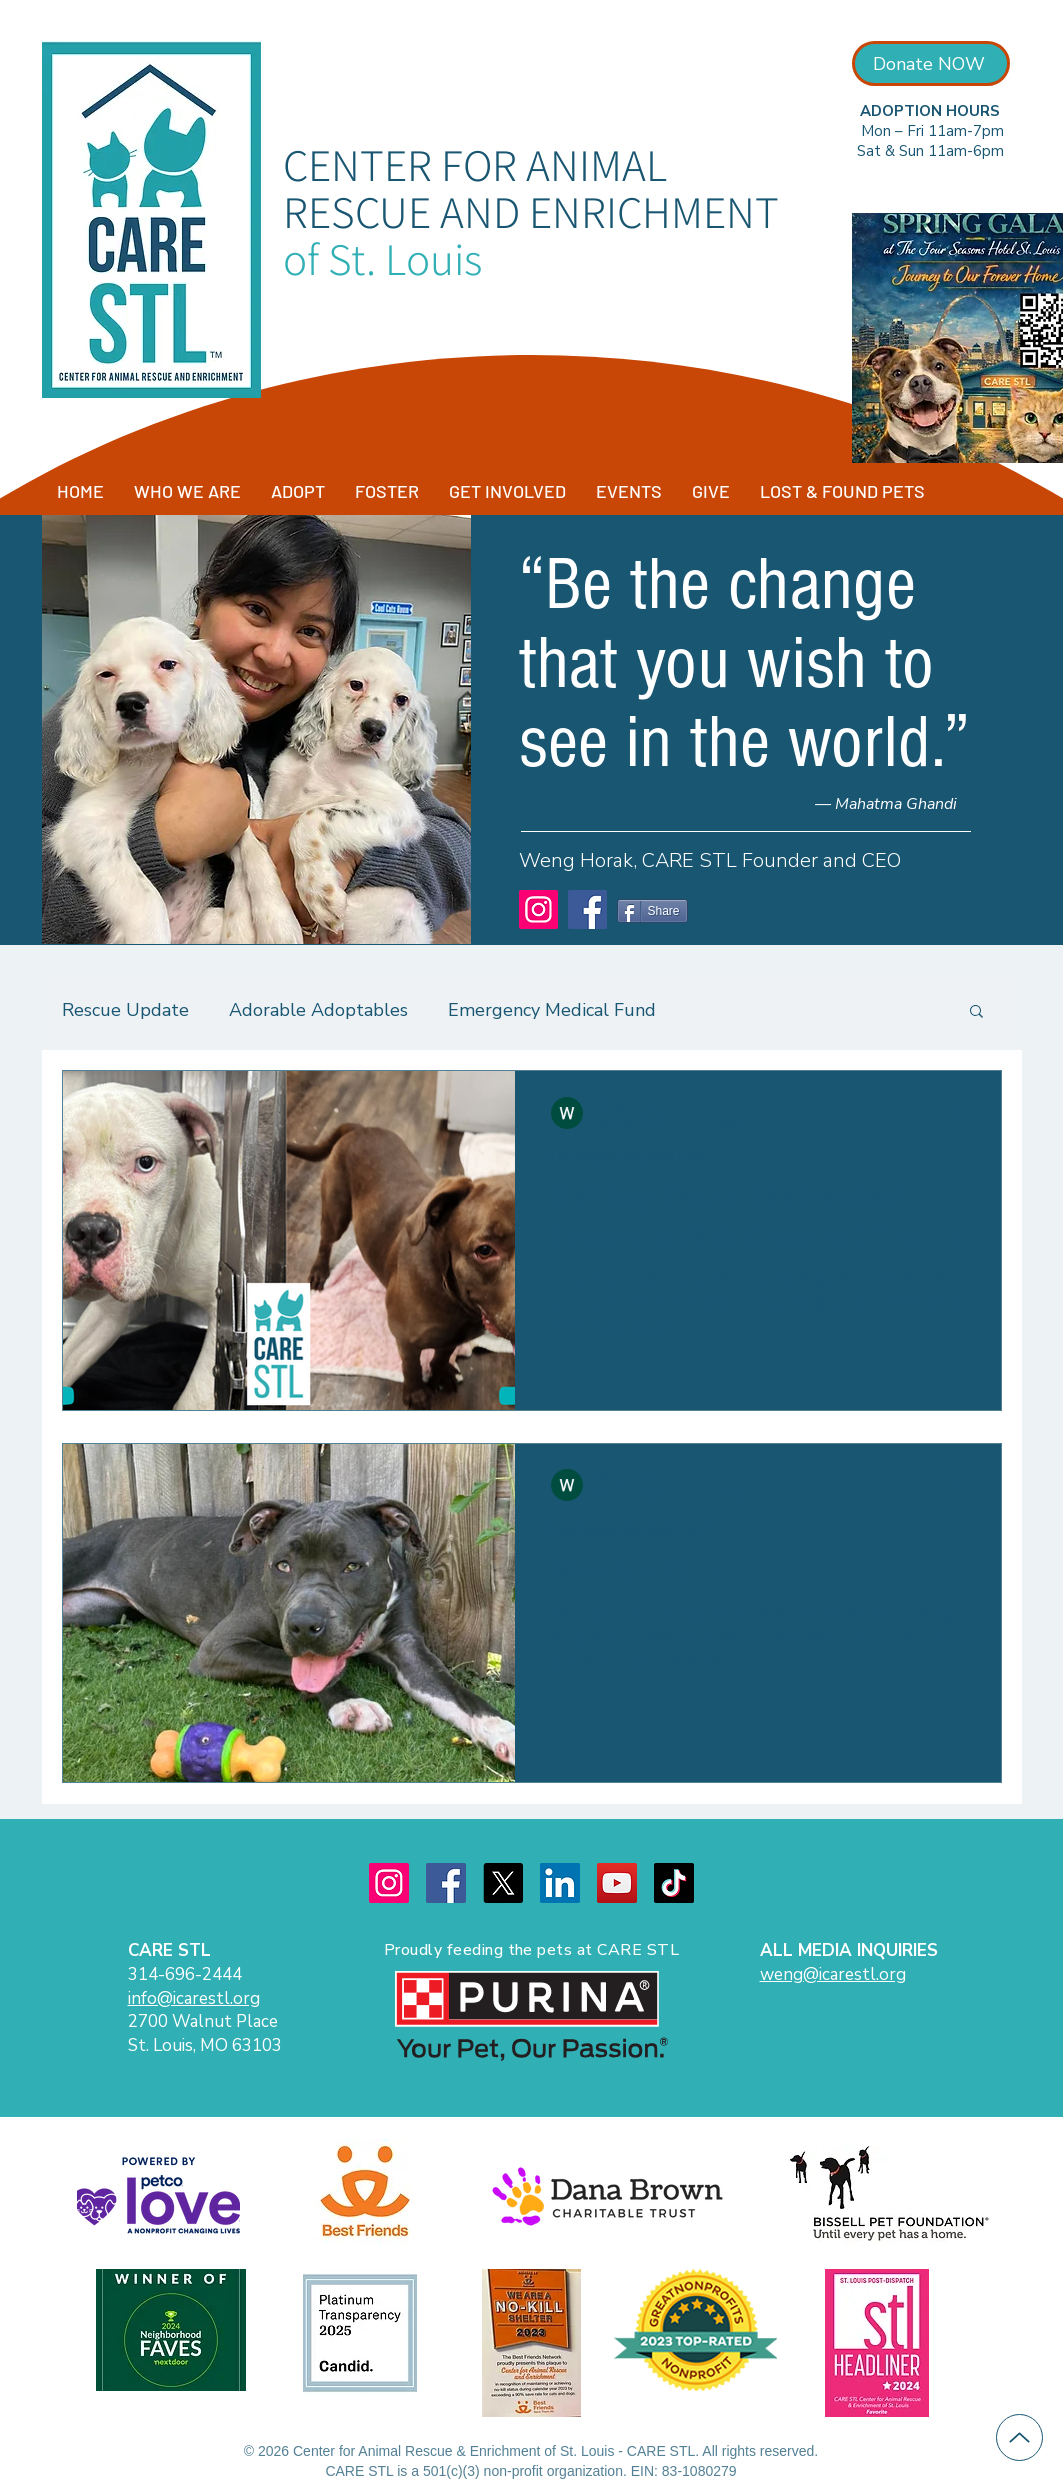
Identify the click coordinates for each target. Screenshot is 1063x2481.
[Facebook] (587, 909)
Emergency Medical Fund (552, 1010)
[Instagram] (538, 909)
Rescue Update (125, 1010)
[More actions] (962, 1113)
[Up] (1019, 2437)
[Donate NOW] (931, 63)
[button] (976, 1012)
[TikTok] (674, 1883)
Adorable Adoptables (318, 1010)
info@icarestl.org (194, 1998)
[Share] (652, 911)
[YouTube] (617, 1883)
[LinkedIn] (560, 1883)
